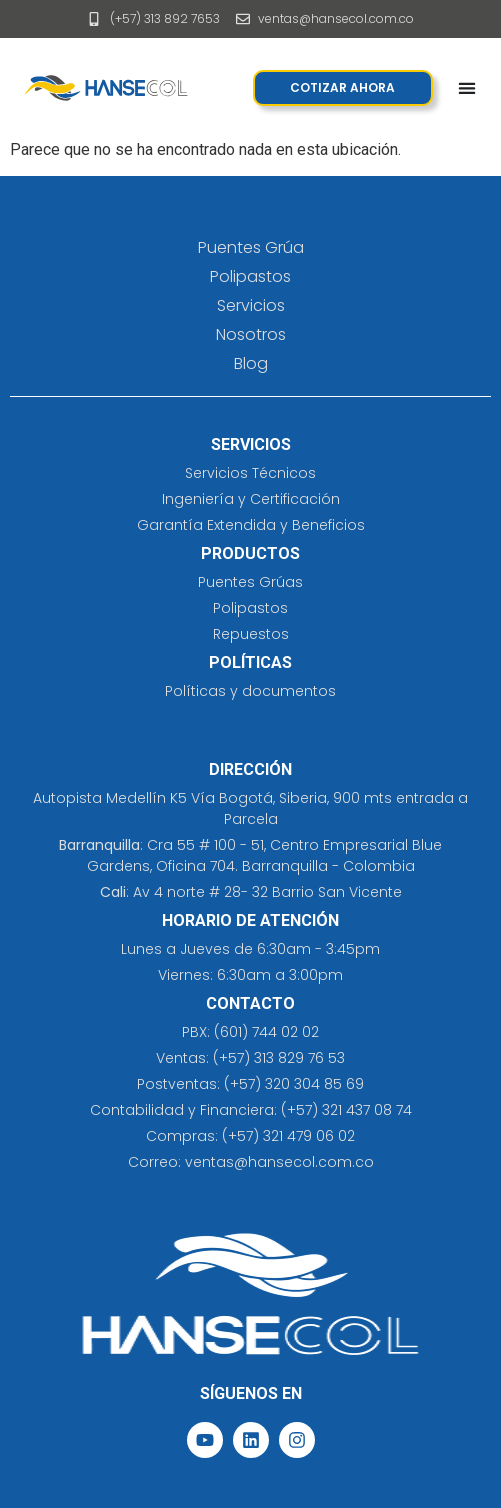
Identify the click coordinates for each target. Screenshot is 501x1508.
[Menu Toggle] (467, 88)
